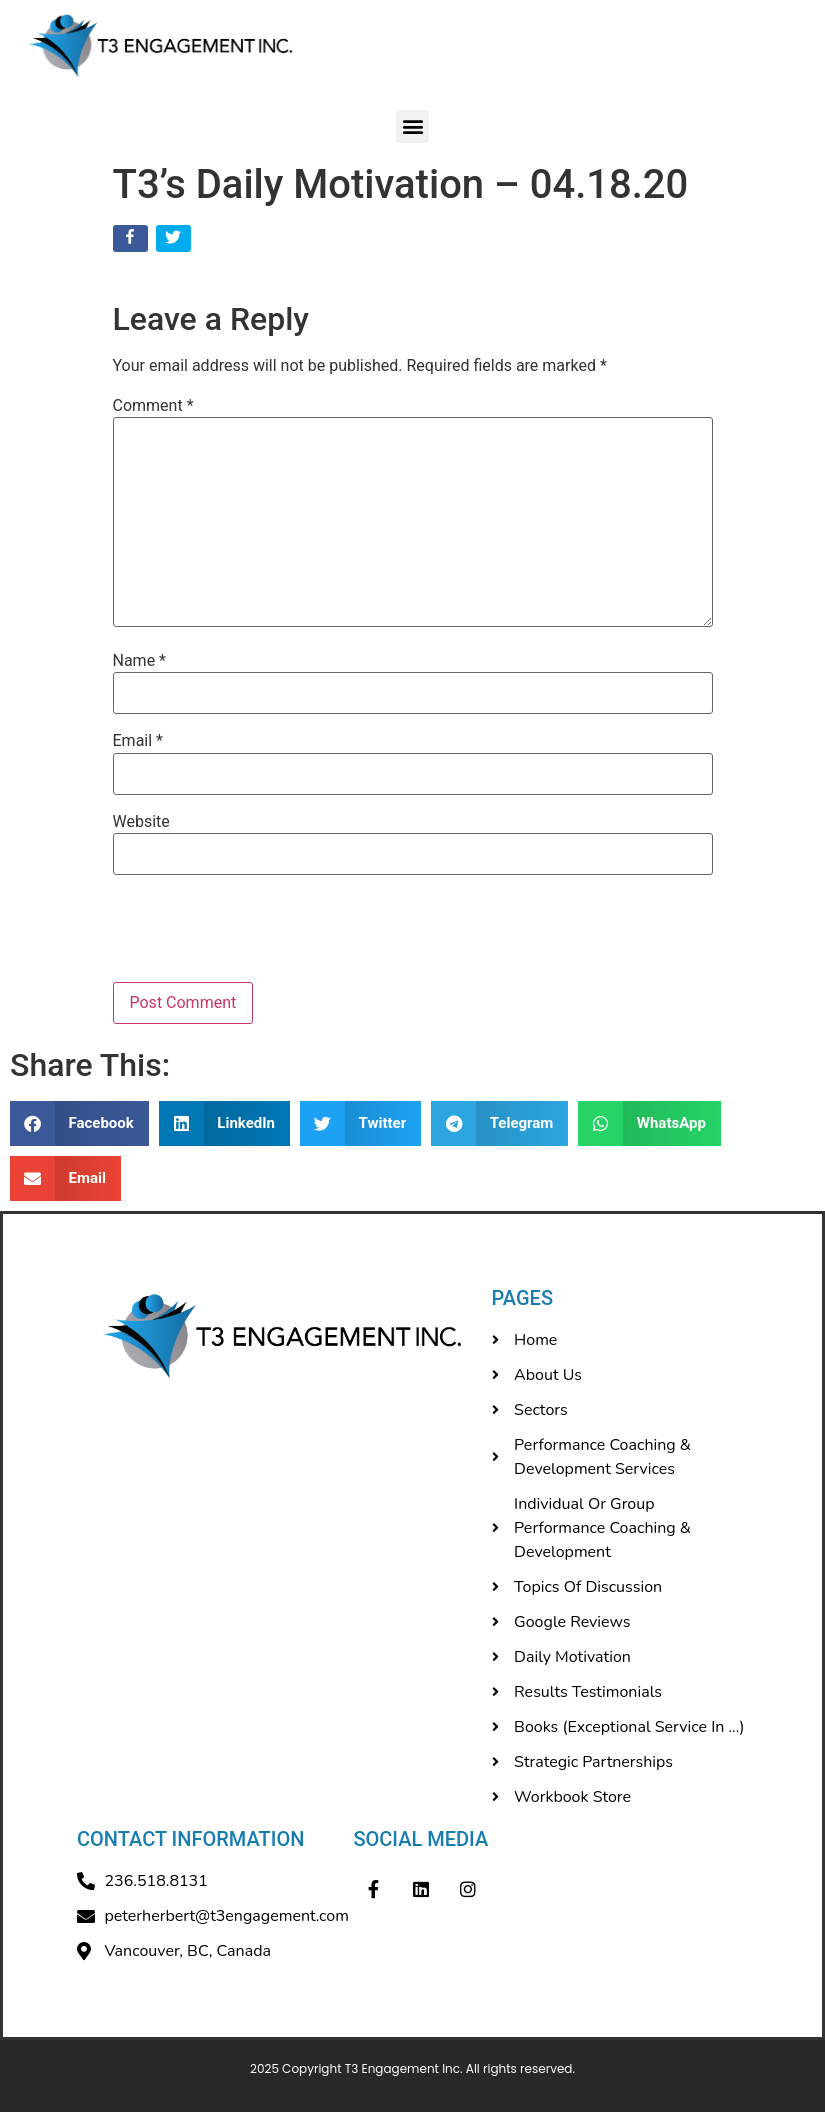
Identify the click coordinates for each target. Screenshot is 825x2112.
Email (138, 741)
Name (140, 661)
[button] (412, 126)
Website (141, 822)
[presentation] (249, 933)
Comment (153, 406)
